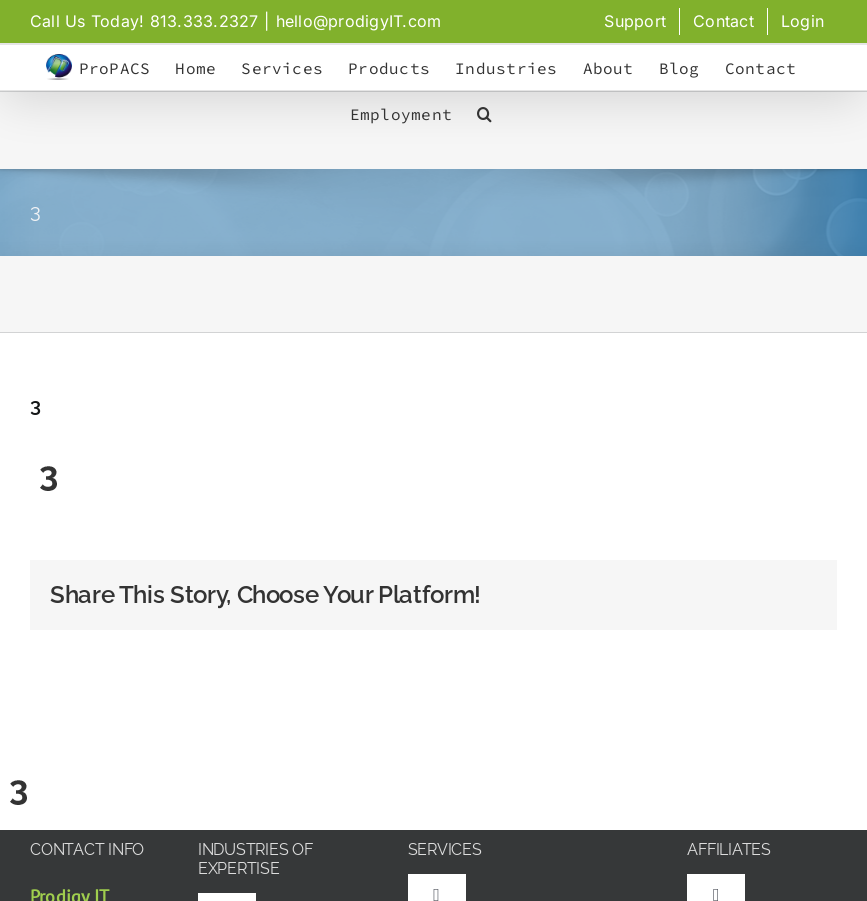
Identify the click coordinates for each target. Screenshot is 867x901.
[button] (484, 114)
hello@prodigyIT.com (359, 21)
